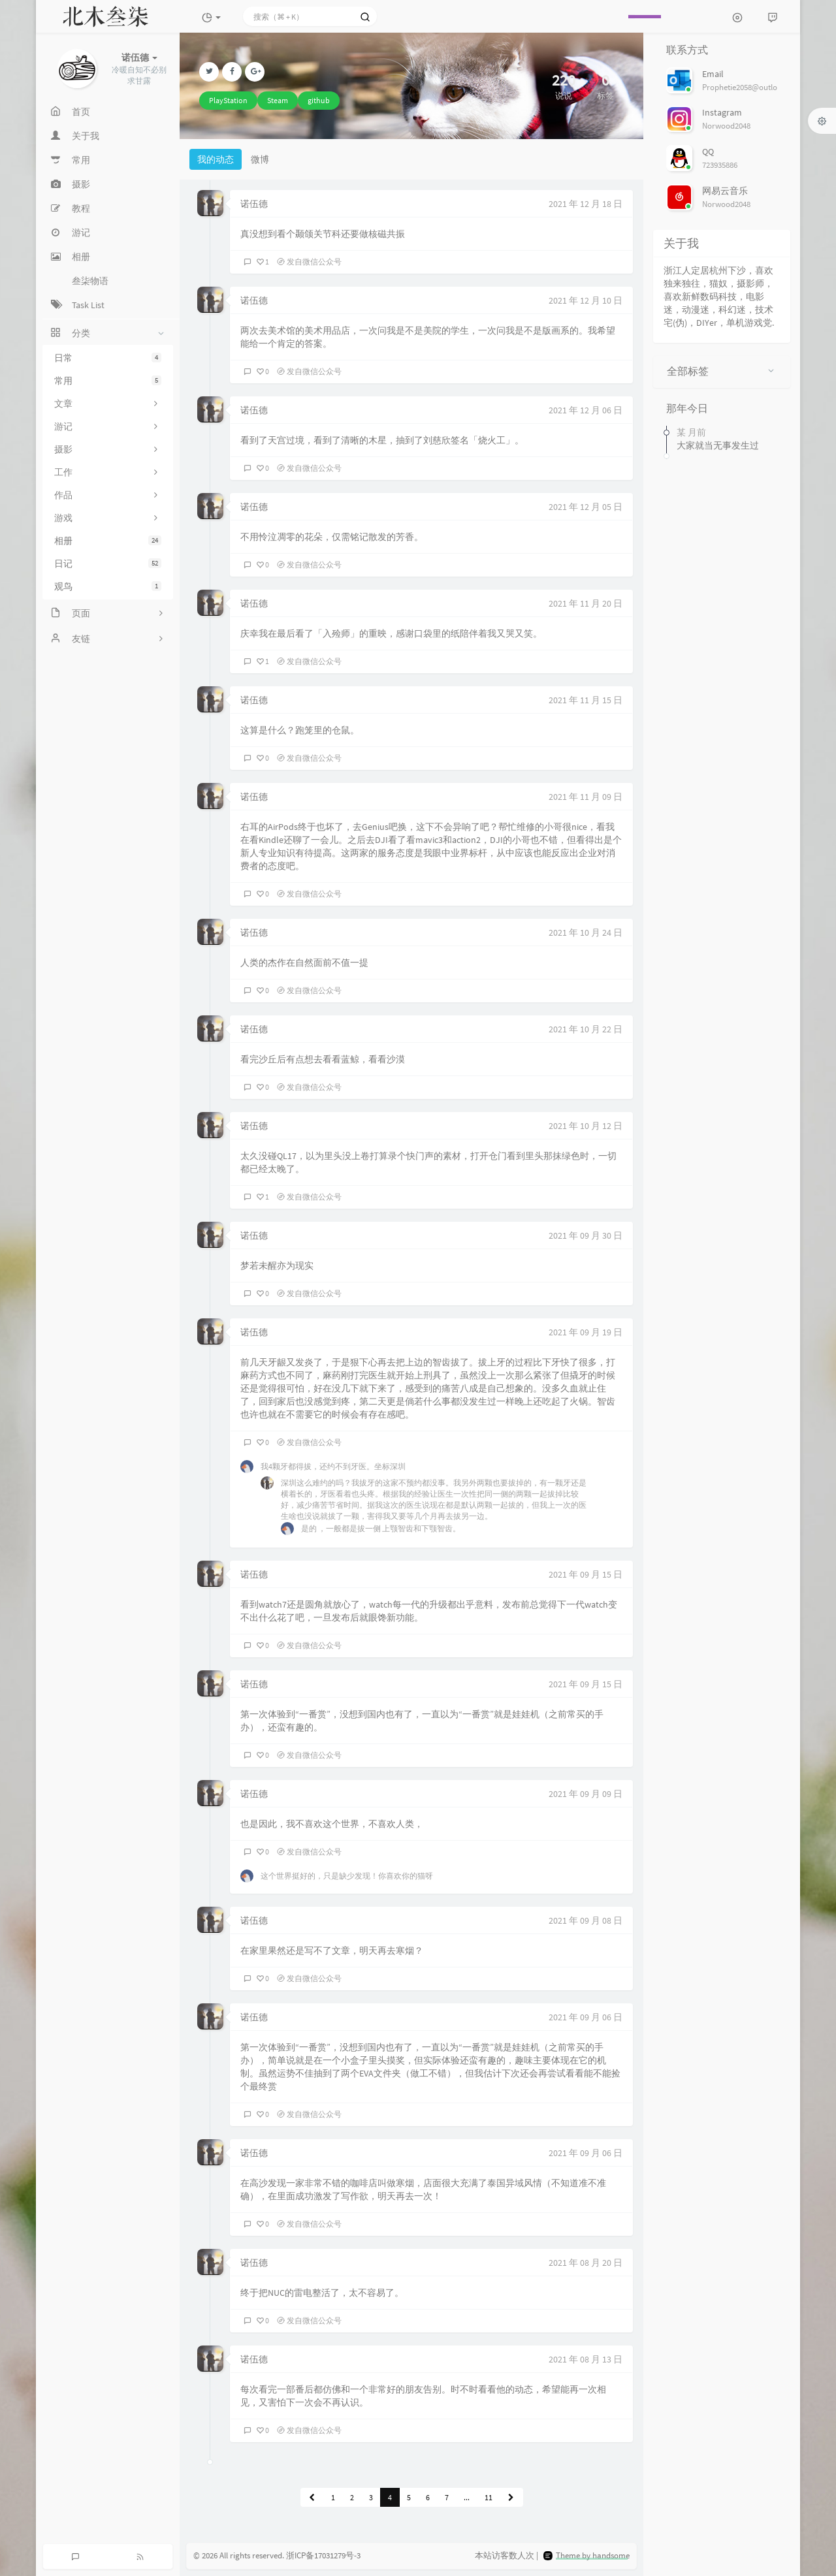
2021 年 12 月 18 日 (585, 204)
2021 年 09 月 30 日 (585, 1235)
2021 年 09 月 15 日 (585, 1574)
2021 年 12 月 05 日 (585, 507)
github (319, 100)
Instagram (722, 112)
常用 (107, 381)
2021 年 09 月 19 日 (585, 1332)
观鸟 (107, 586)
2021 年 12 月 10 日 (585, 300)
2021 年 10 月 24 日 (585, 932)
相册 (107, 541)
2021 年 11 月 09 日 (585, 797)
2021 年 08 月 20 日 (585, 2262)
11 (488, 2497)
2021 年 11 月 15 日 (585, 700)
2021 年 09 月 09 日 (585, 1794)
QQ (708, 151)
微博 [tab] (260, 159)
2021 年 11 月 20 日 (585, 603)
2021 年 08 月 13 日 (585, 2359)
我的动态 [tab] (215, 159)
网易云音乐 (725, 191)
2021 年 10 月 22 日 (585, 1029)
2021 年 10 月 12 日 (585, 1126)
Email (713, 74)
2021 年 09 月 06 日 (585, 2017)
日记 (107, 563)
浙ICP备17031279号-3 (323, 2555)
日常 (107, 358)
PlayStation (228, 100)
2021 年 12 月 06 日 (585, 410)
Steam (277, 100)
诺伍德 (254, 204)
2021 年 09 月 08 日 (585, 1920)
